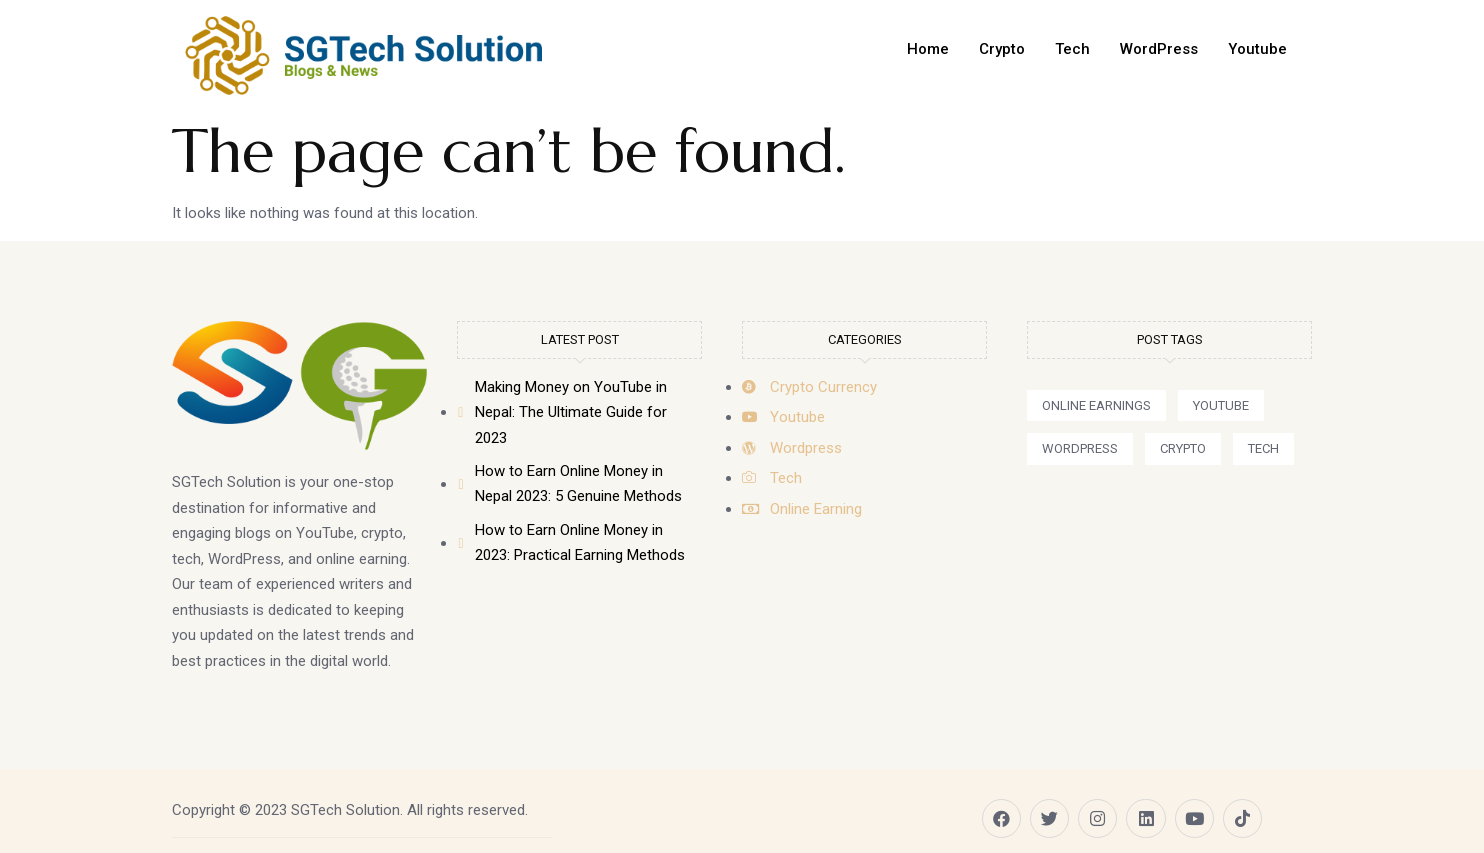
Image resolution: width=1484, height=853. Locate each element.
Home (928, 49)
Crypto (1002, 49)
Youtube (1257, 49)
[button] (1096, 406)
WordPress (1159, 49)
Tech (1072, 49)
